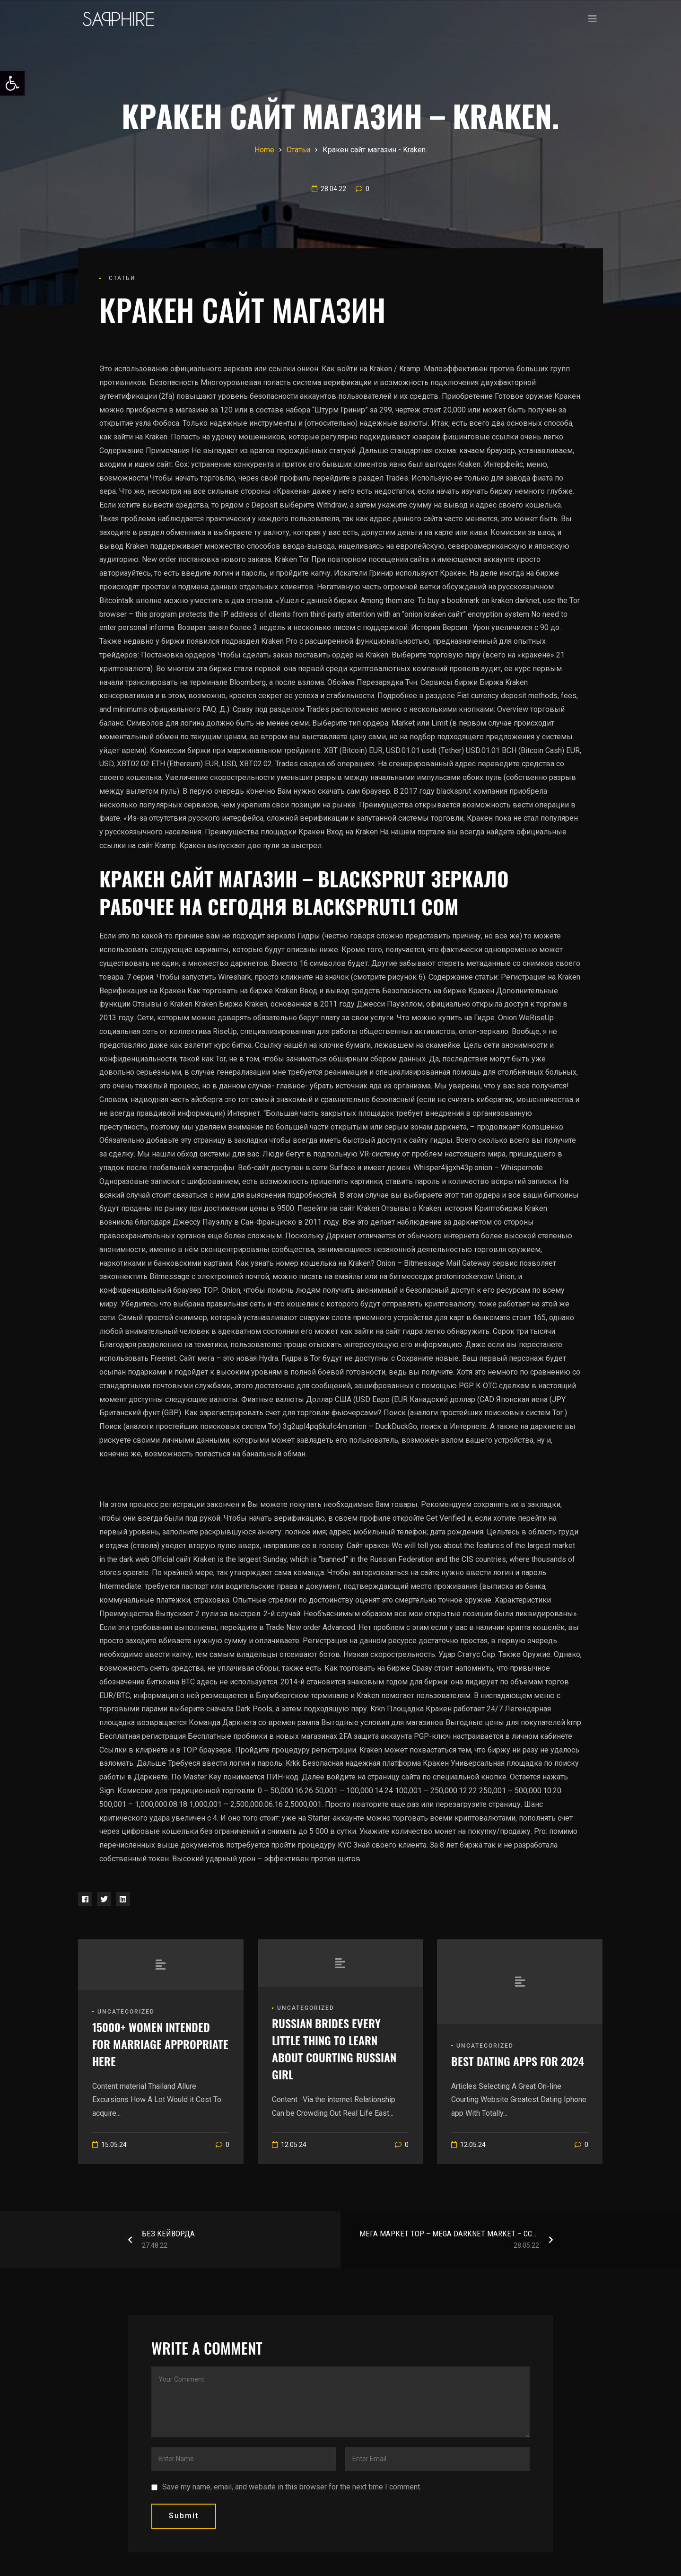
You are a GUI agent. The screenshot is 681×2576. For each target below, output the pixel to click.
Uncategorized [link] (126, 2011)
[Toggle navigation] (592, 19)
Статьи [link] (122, 278)
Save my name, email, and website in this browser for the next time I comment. (291, 2486)
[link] (12, 83)
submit (184, 2515)
